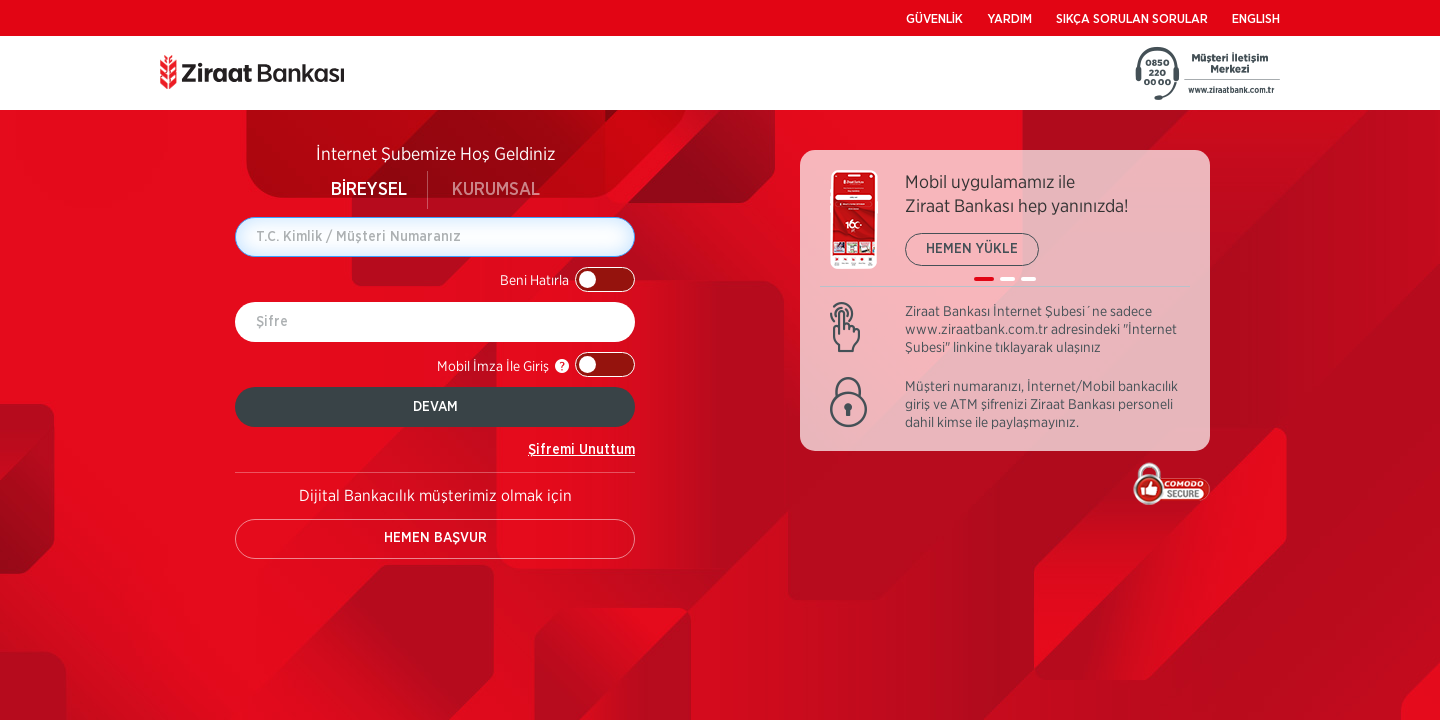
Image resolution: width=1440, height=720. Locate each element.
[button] (567, 279)
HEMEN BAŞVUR (435, 538)
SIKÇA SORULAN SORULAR (1132, 19)
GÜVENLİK (934, 19)
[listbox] (1005, 228)
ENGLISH (1256, 19)
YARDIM (1009, 19)
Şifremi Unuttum (581, 450)
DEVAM (435, 407)
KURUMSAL (496, 190)
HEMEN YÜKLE (972, 249)
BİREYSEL (369, 190)
